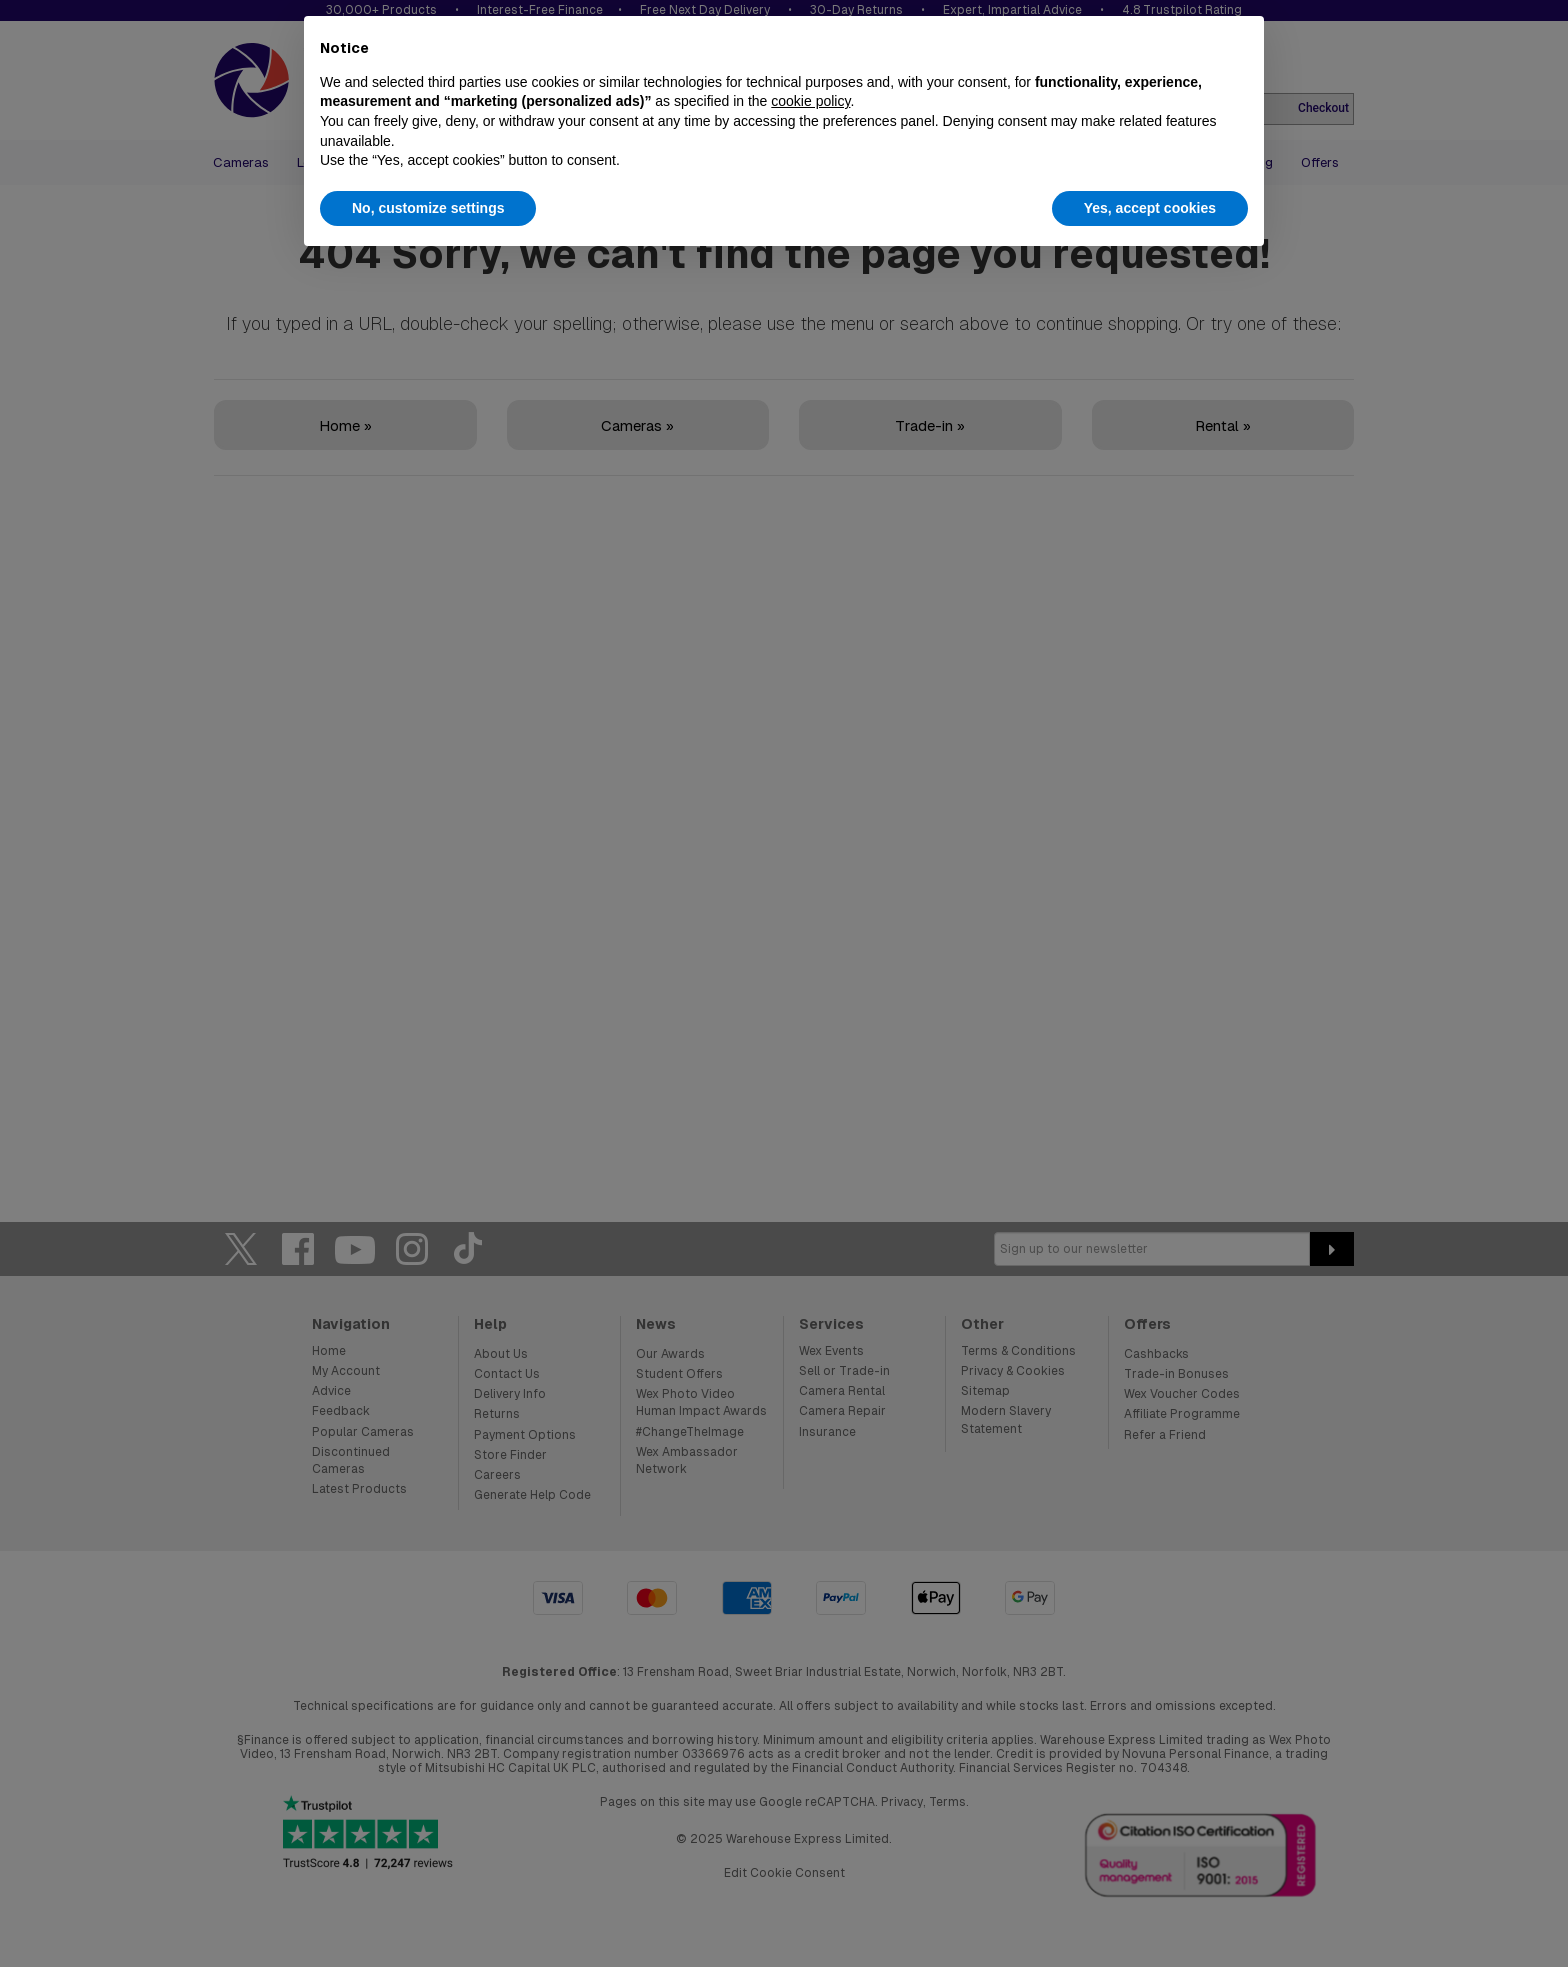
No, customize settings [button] (428, 208)
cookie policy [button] (810, 101)
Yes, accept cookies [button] (1150, 208)
